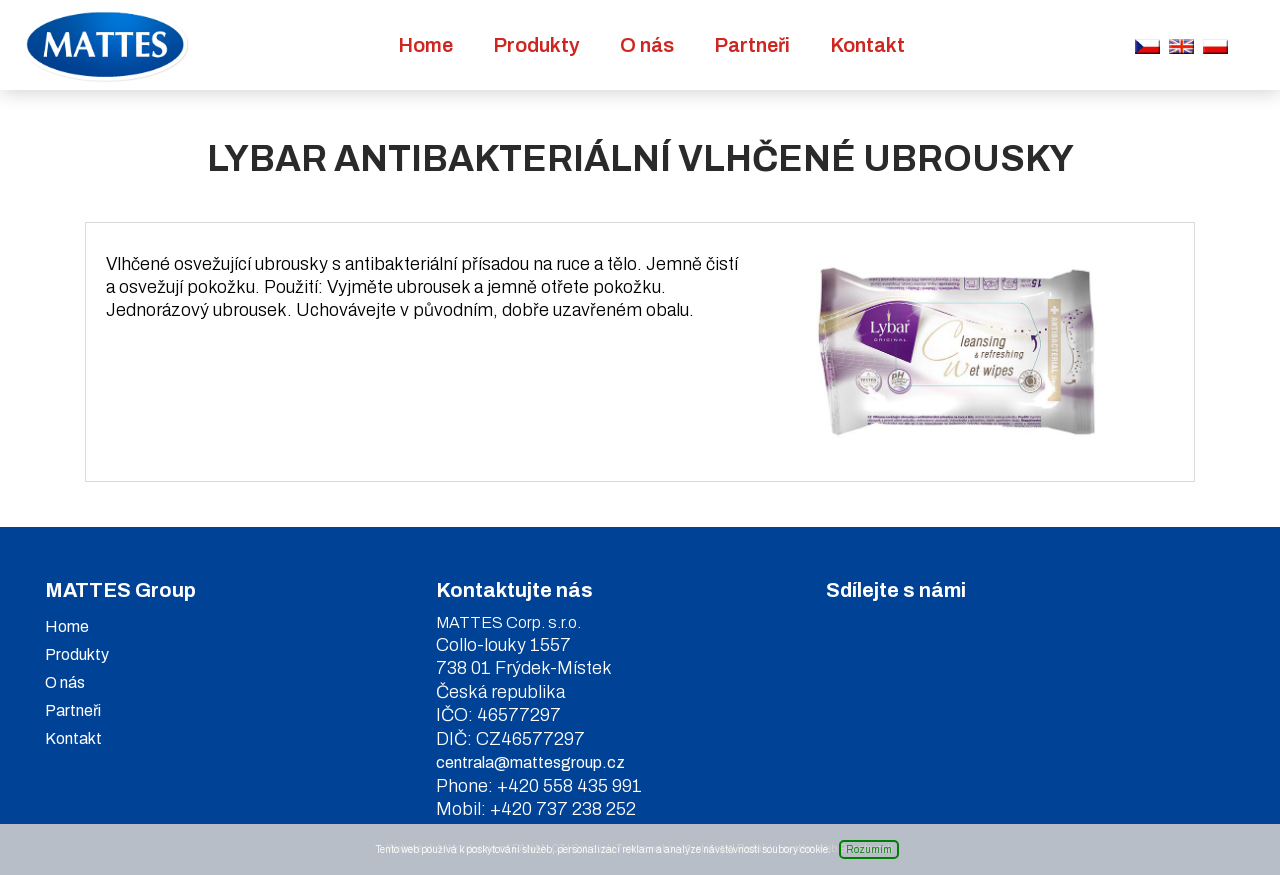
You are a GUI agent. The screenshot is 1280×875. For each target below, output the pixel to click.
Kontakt (867, 45)
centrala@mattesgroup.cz (530, 762)
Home (425, 45)
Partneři (752, 45)
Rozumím (869, 849)
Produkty (536, 45)
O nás (647, 45)
